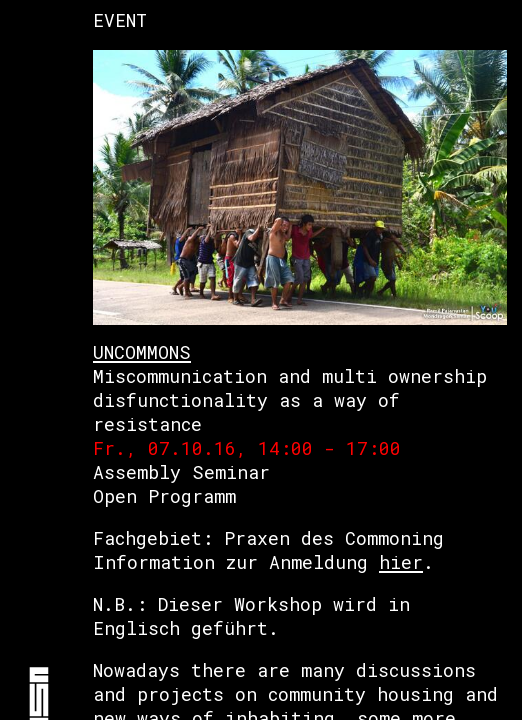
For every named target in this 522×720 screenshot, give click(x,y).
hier (401, 562)
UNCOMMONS (142, 352)
